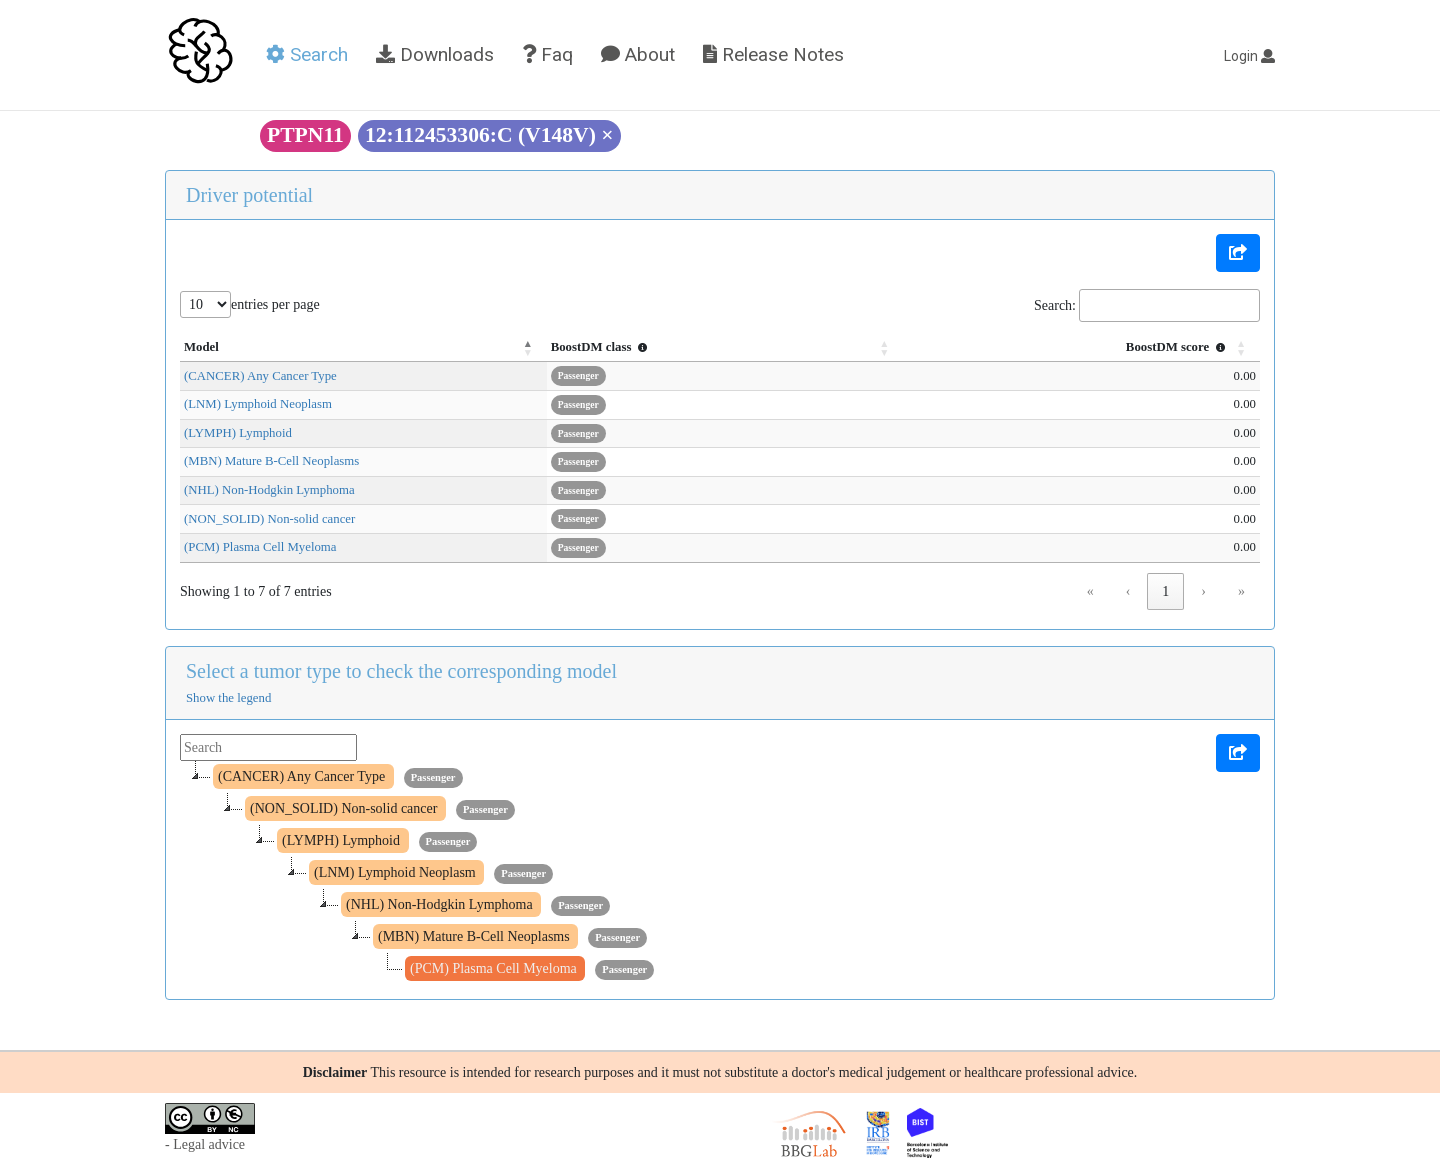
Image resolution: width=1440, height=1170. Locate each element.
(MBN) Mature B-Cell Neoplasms (271, 461)
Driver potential (249, 195)
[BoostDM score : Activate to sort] (1096, 348)
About (638, 54)
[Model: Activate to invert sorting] (396, 348)
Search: (1055, 305)
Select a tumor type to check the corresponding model (401, 671)
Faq (547, 54)
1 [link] (1165, 591)
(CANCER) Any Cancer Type (260, 376)
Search (307, 54)
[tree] (720, 873)
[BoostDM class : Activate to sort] (773, 348)
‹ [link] (1128, 591)
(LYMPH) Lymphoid (238, 433)
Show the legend (228, 698)
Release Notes (773, 54)
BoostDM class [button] (668, 347)
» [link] (1241, 591)
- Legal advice (205, 1144)
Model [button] (201, 347)
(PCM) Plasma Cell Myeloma (260, 547)
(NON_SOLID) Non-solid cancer (269, 519)
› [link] (1203, 591)
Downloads (435, 54)
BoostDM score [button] (1178, 347)
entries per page (275, 304)
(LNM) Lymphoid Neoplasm (258, 404)
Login (1249, 56)
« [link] (1090, 591)
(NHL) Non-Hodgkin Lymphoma (269, 490)
